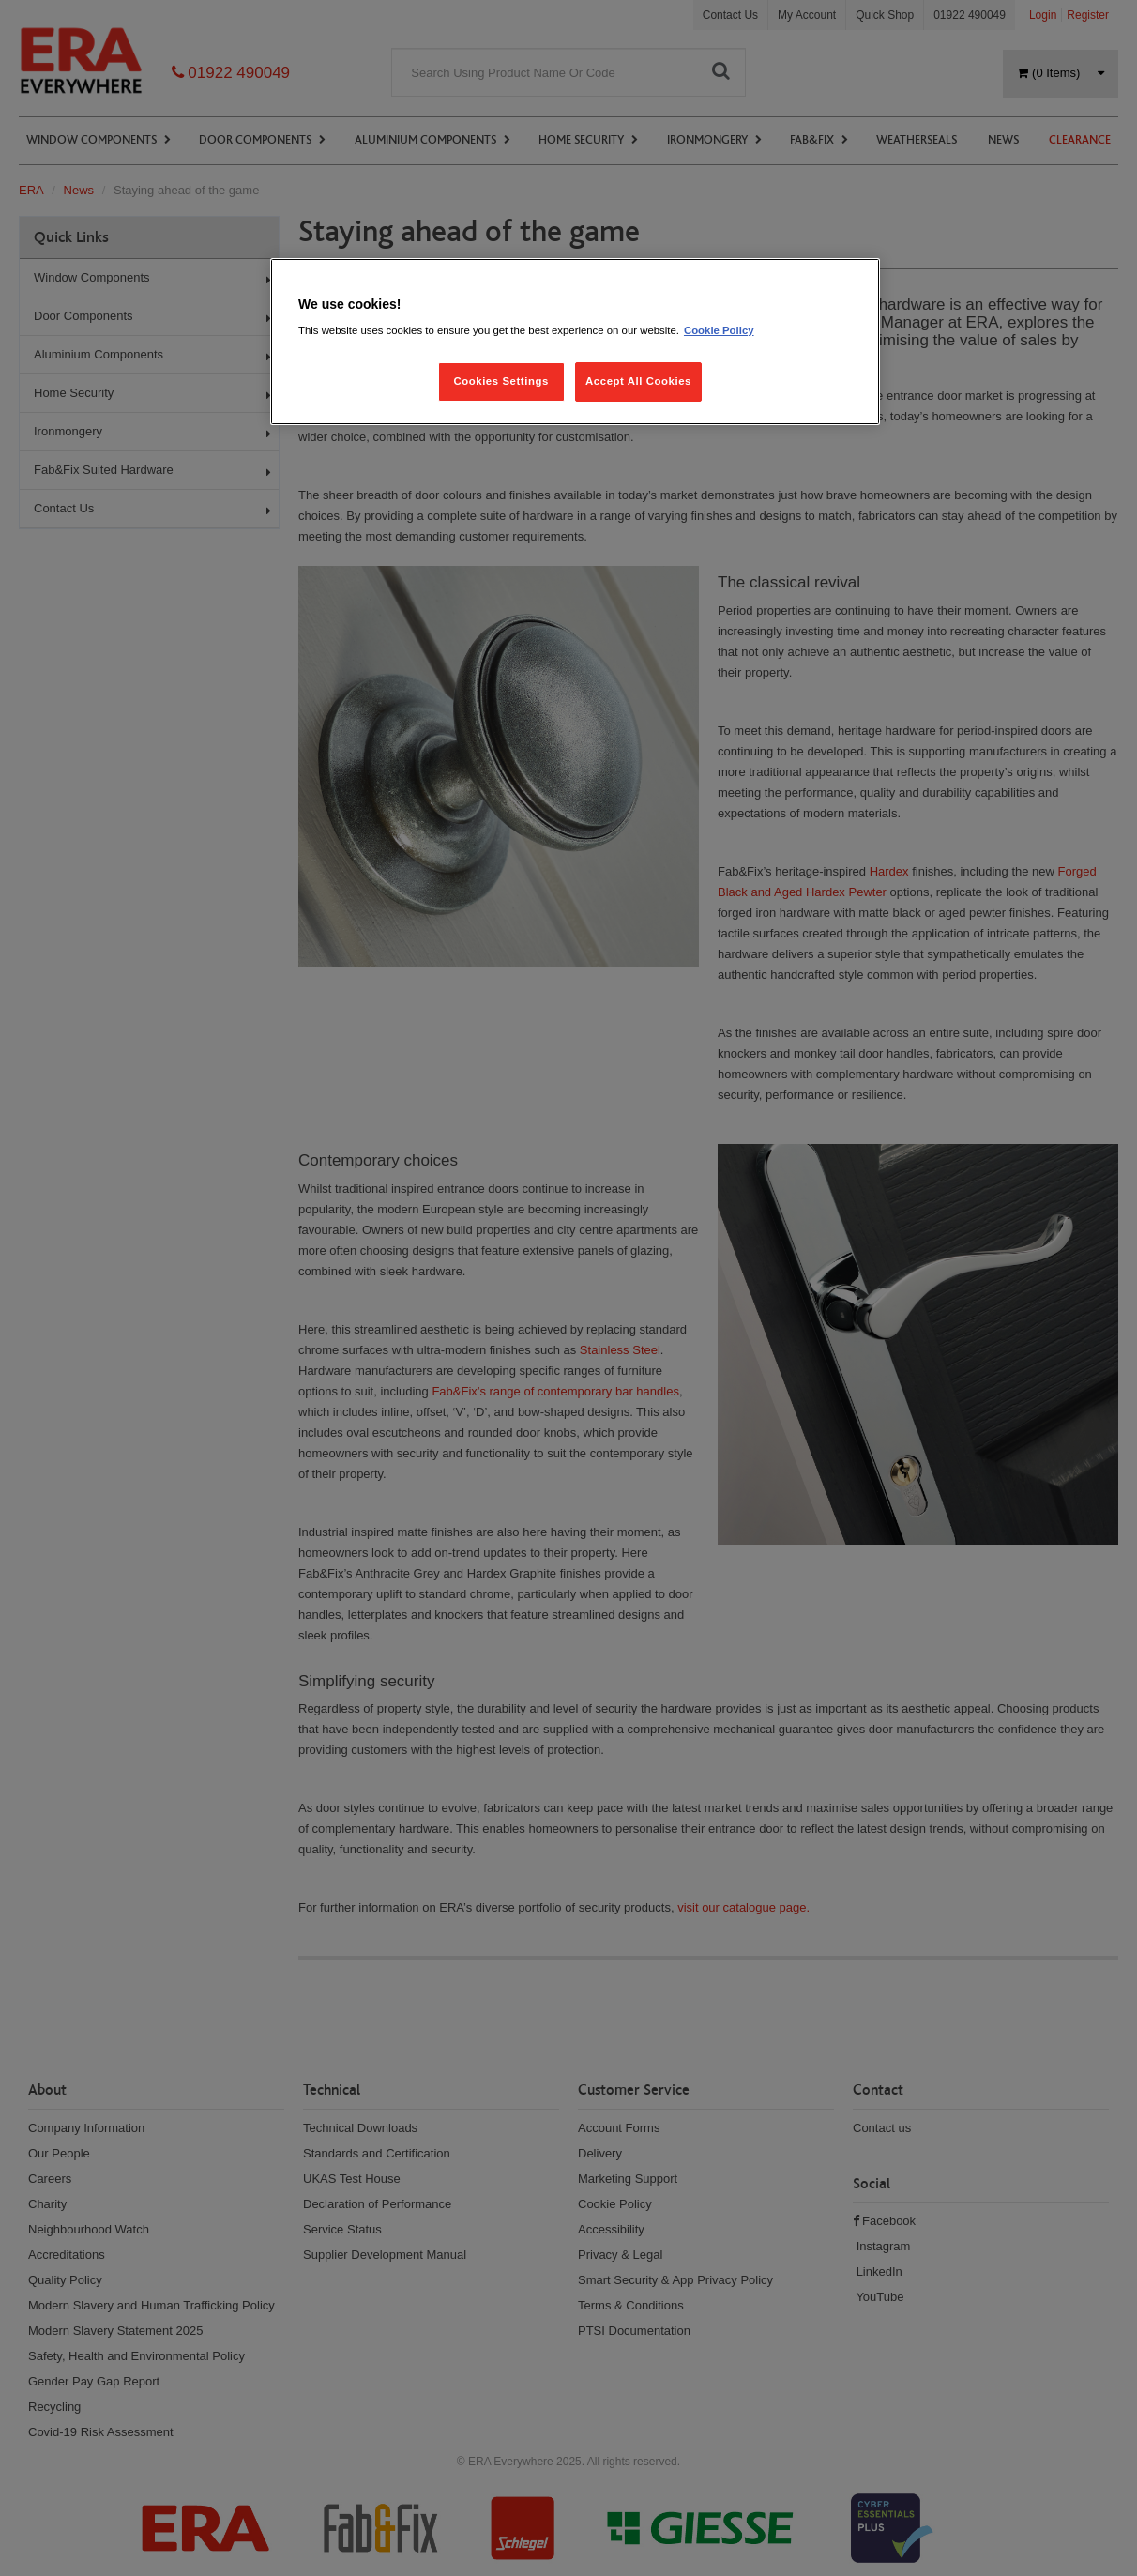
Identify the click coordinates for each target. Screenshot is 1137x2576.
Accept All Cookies (638, 381)
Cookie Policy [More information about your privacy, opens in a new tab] (719, 330)
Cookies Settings (500, 381)
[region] (575, 342)
